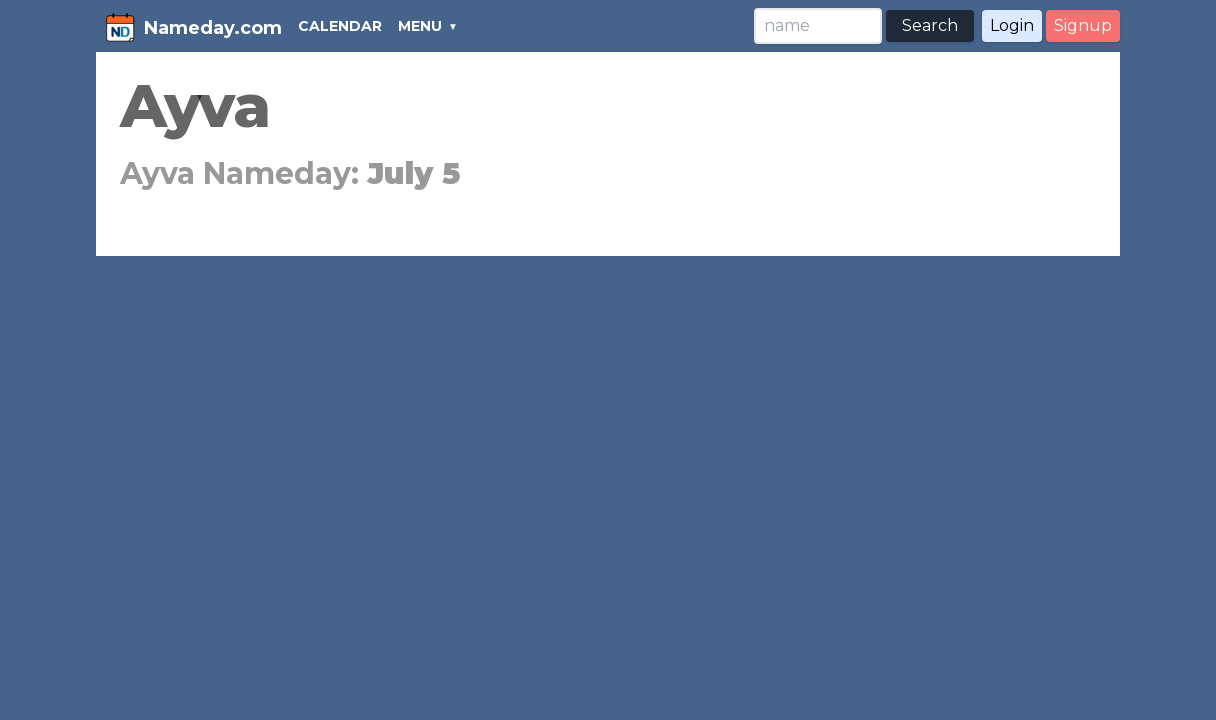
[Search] (818, 26)
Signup (1083, 25)
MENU (420, 26)
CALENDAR (340, 26)
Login (1012, 25)
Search (930, 25)
